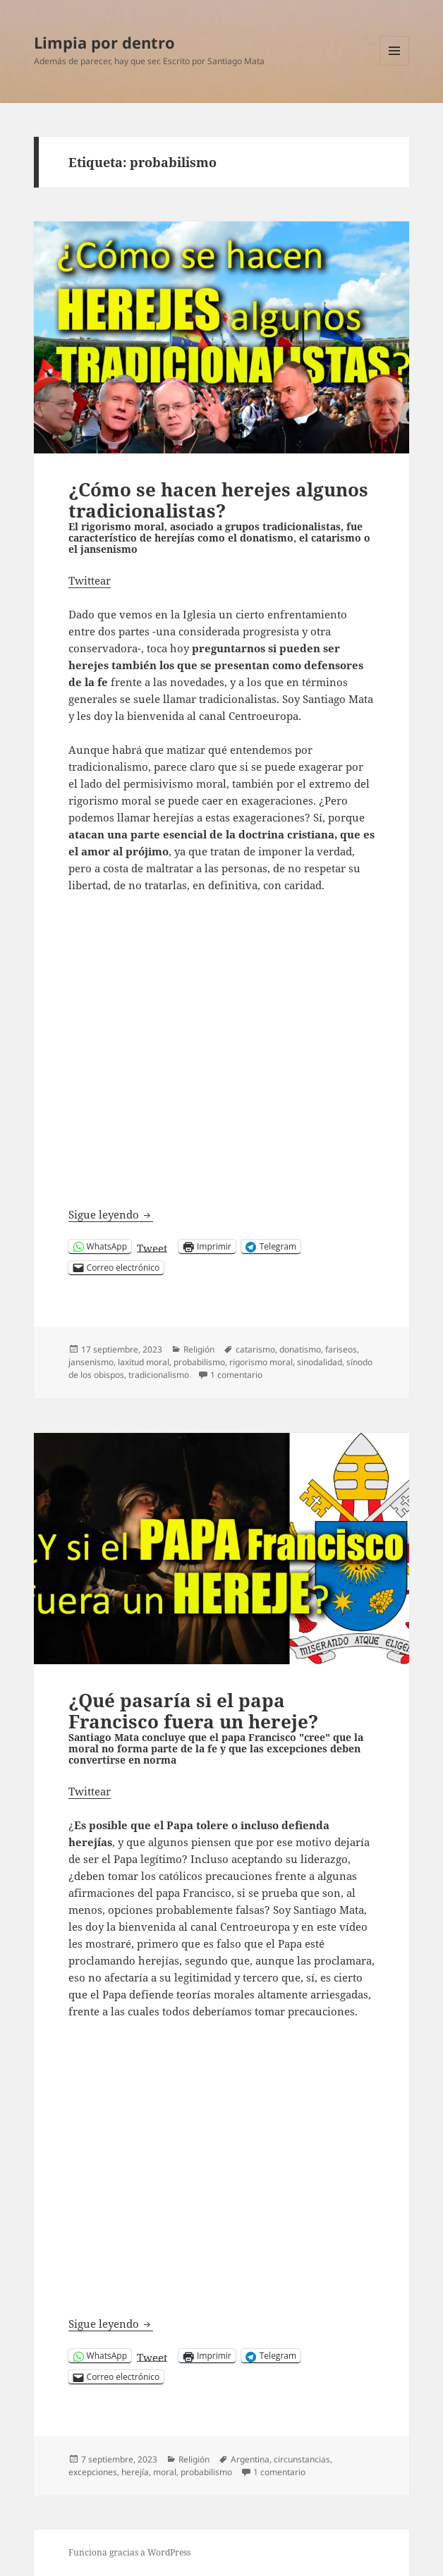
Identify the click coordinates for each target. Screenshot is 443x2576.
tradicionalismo (158, 1375)
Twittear (89, 580)
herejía (135, 2472)
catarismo (255, 1349)
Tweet (152, 1246)
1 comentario (236, 1375)
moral (164, 2472)
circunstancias (302, 2459)
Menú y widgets (394, 65)
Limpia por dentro (104, 42)
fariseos (341, 1349)
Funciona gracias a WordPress (129, 2552)
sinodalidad (319, 1362)
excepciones (92, 2472)
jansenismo (91, 1362)
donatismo (300, 1349)
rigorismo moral (261, 1362)
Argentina (250, 2459)
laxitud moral (143, 1362)
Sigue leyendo (110, 1214)
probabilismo (199, 1362)
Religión (198, 1349)
